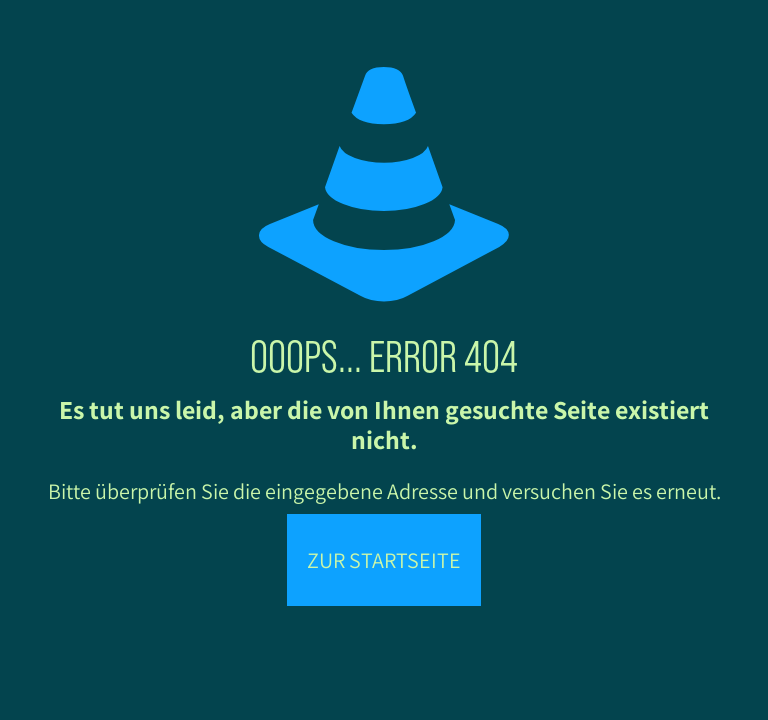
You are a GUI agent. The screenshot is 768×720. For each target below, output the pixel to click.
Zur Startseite (384, 560)
